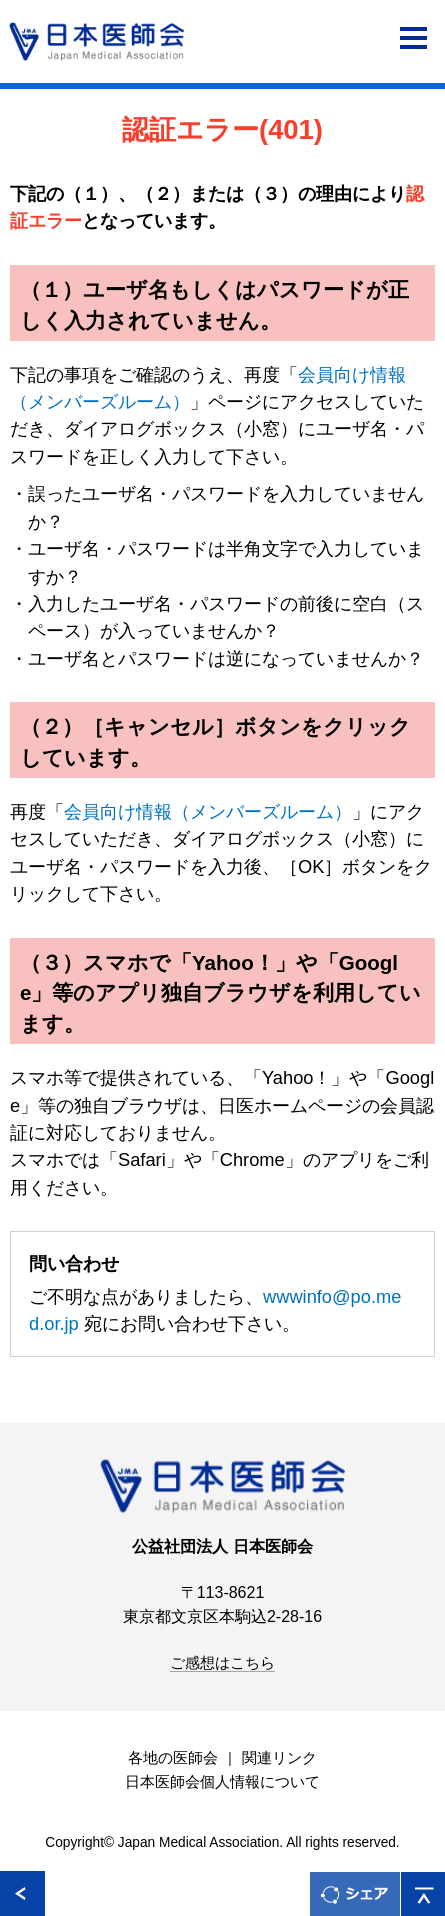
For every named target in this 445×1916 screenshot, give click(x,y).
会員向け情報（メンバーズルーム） (208, 811)
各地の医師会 (173, 1758)
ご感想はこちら (222, 1663)
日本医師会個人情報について (222, 1782)
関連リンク (279, 1758)
